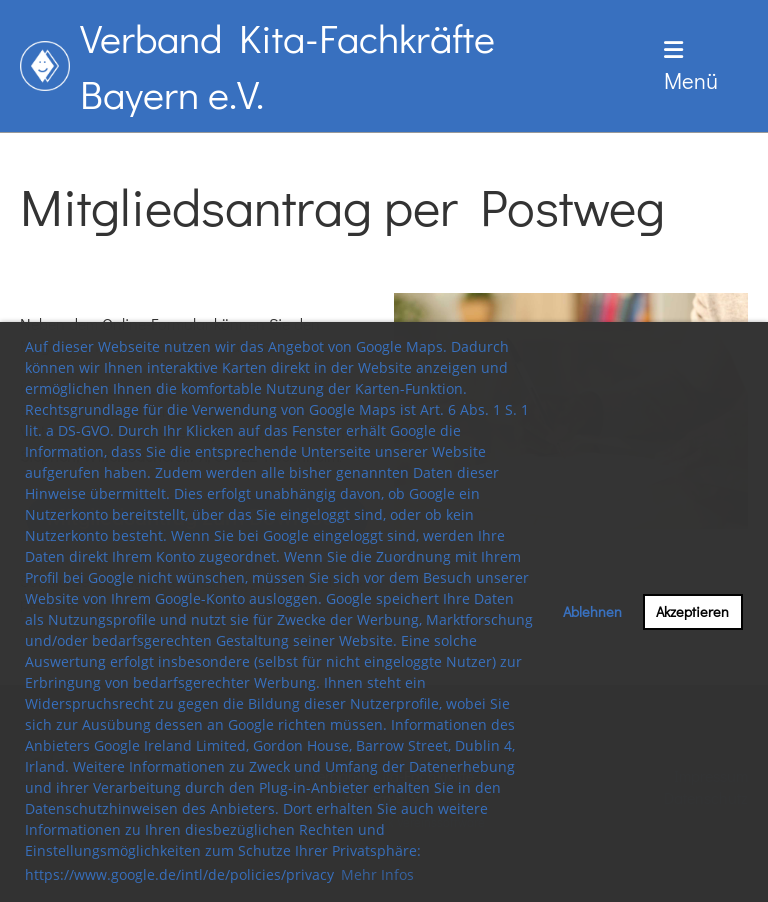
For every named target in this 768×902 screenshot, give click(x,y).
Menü (691, 67)
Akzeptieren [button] (692, 611)
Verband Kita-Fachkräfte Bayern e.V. (287, 65)
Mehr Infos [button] (377, 874)
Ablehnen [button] (592, 611)
